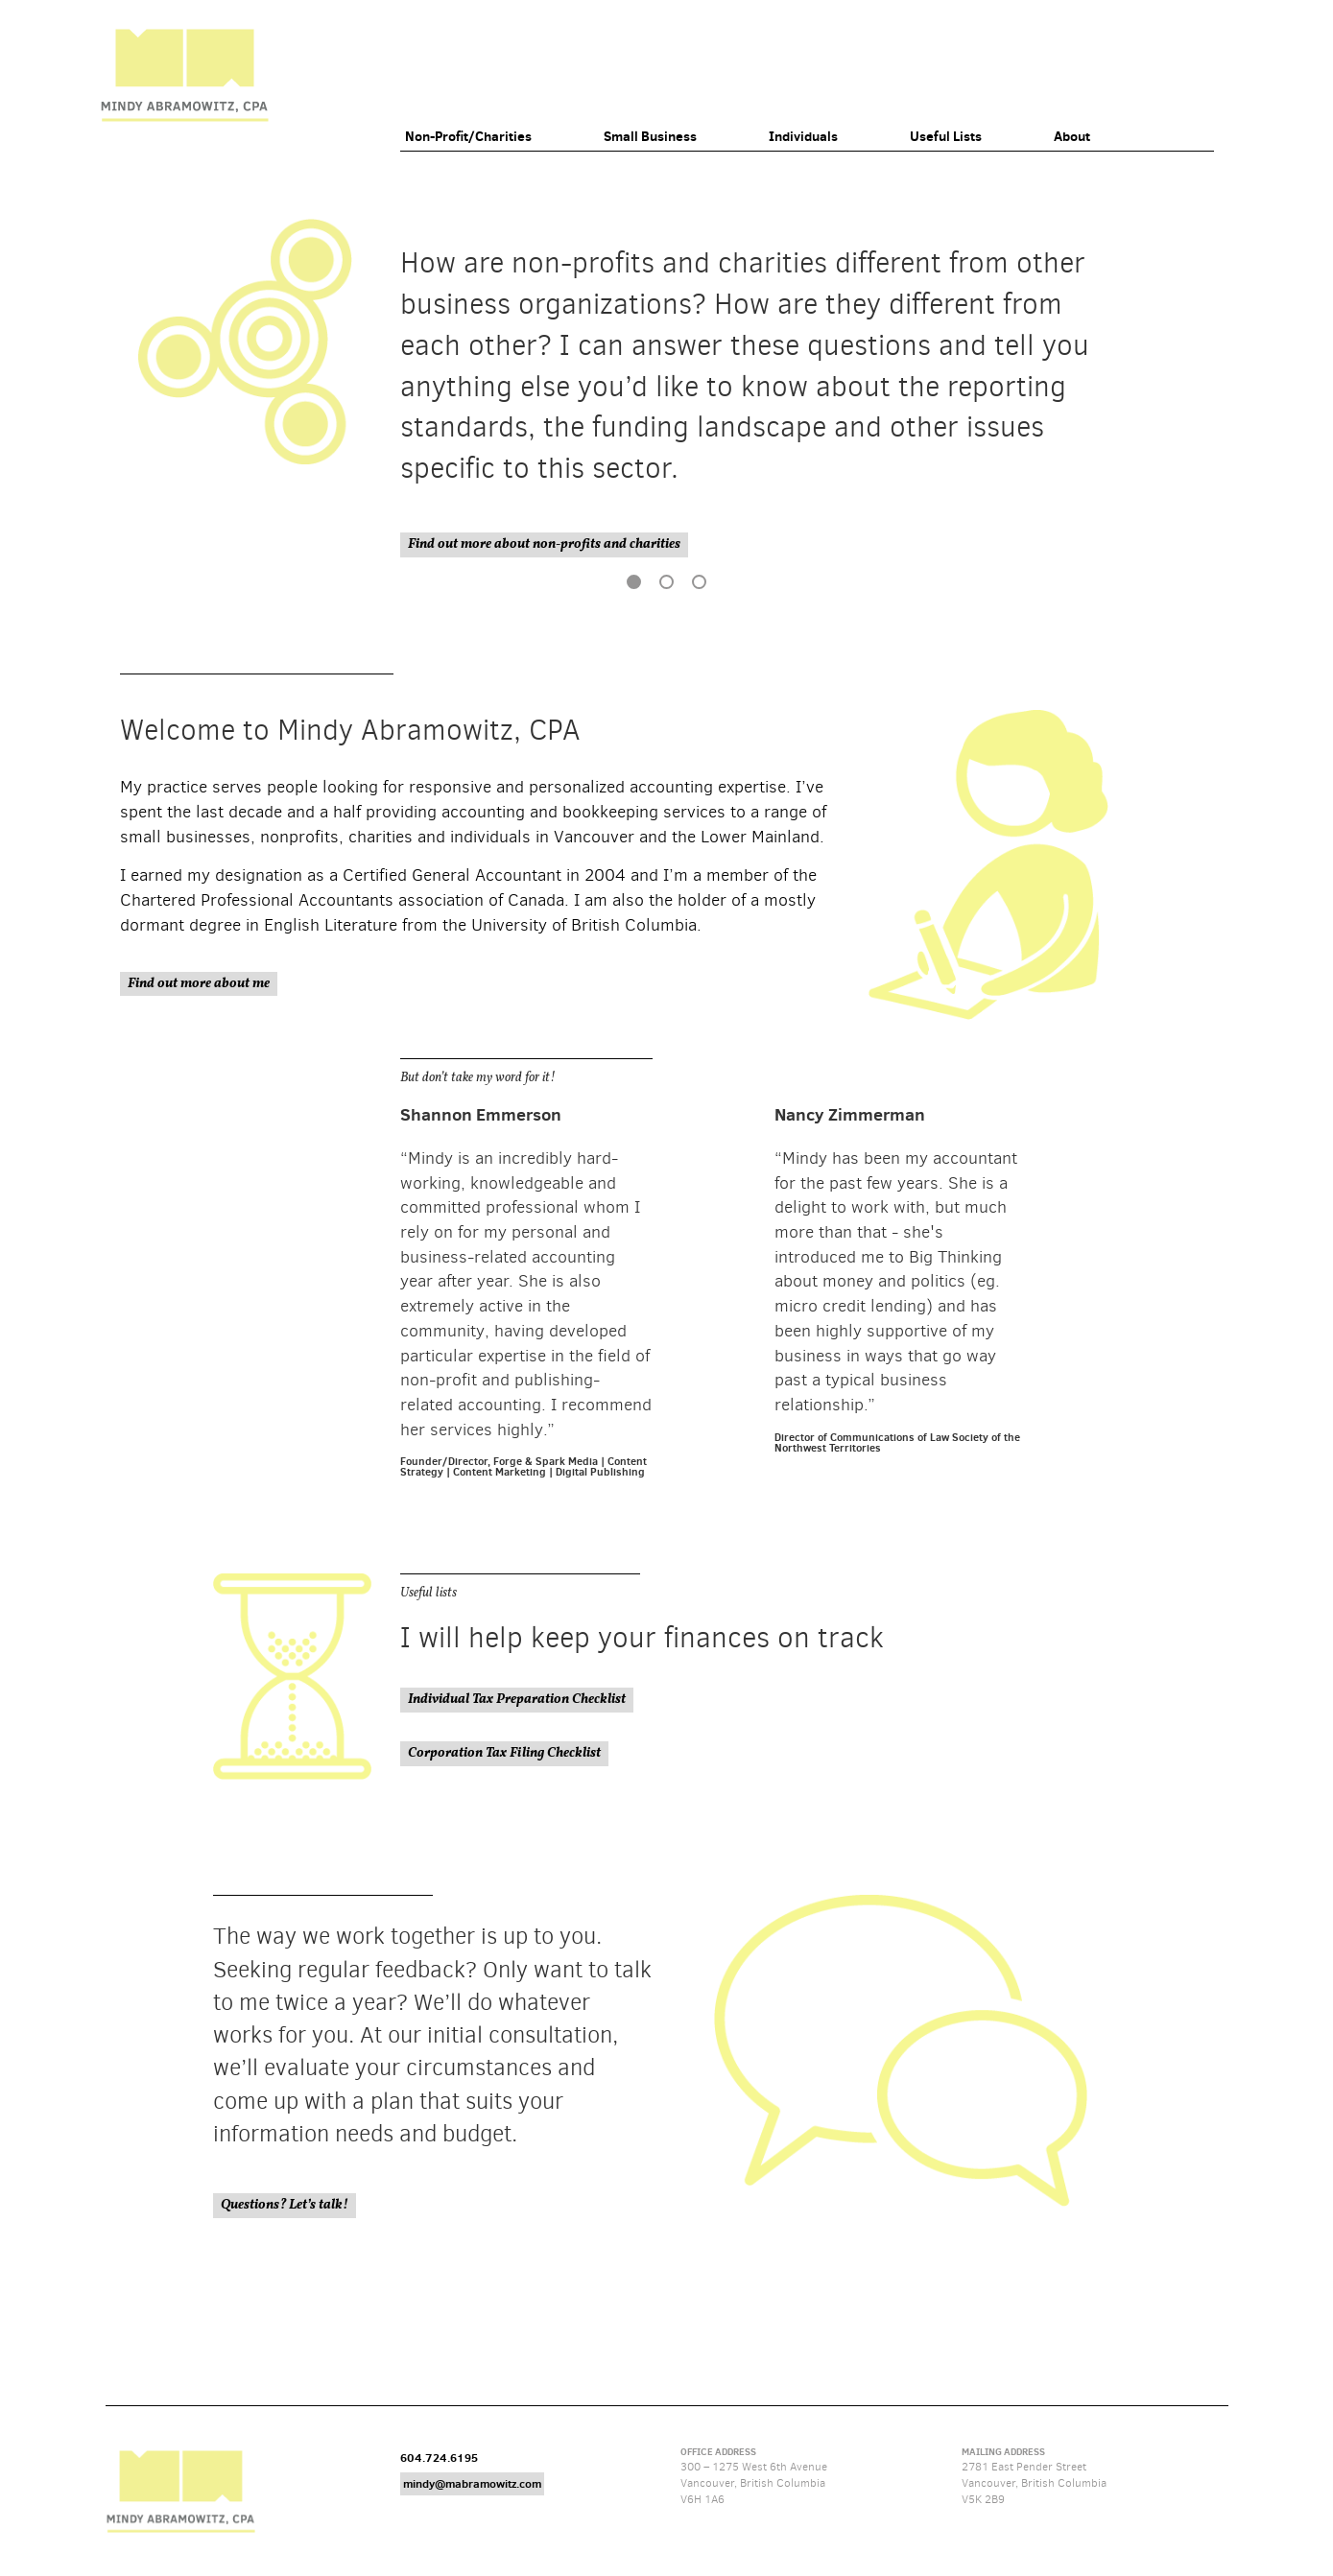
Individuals (803, 136)
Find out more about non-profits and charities (544, 544)
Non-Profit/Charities (468, 136)
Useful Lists (946, 136)
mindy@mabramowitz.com (472, 2483)
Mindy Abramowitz (184, 75)
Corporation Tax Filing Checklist (504, 1753)
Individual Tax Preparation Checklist (517, 1699)
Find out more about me (199, 984)
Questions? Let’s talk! (284, 2205)
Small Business (650, 136)
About (1072, 136)
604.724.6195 (439, 2457)
